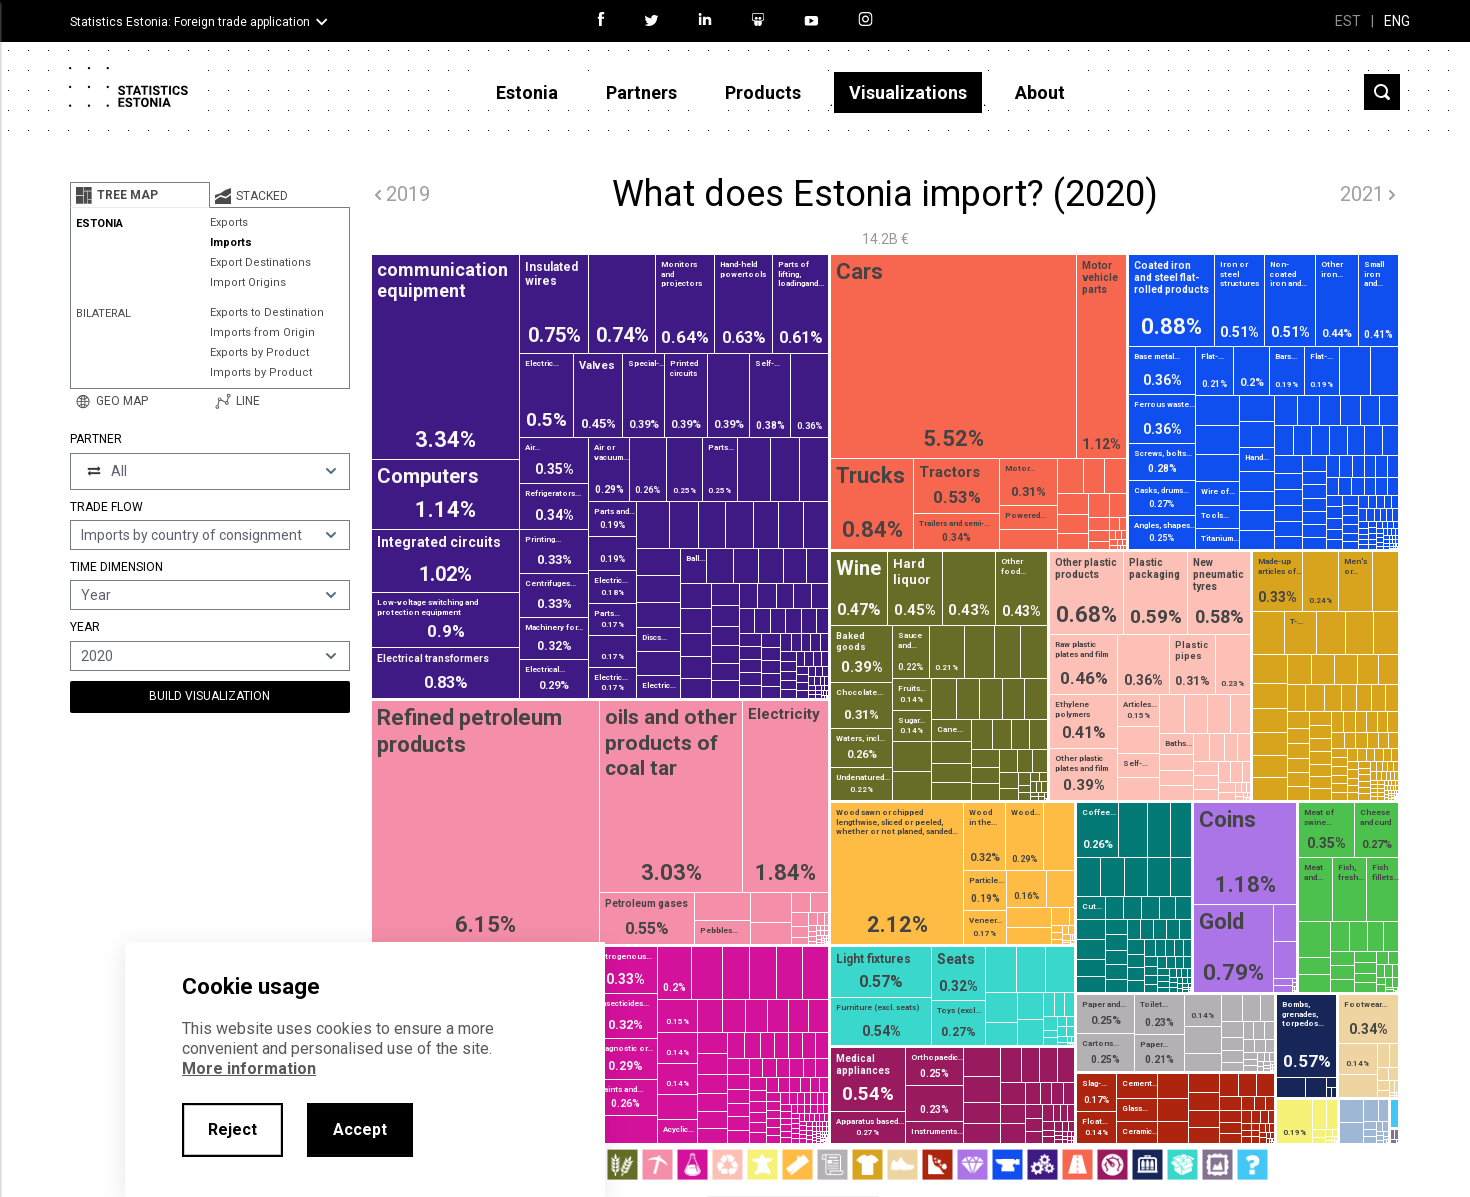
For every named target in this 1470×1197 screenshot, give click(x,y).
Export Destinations (260, 262)
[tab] (140, 195)
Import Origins (248, 282)
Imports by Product (261, 372)
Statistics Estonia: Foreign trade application (190, 22)
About (1040, 92)
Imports (231, 242)
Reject (232, 1129)
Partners (641, 92)
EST (1348, 21)
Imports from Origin (262, 332)
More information (249, 1068)
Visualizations (908, 92)
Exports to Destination (267, 312)
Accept (360, 1129)
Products (763, 92)
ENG (1397, 21)
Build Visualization (209, 696)
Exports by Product (259, 352)
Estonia (527, 92)
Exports (229, 222)
